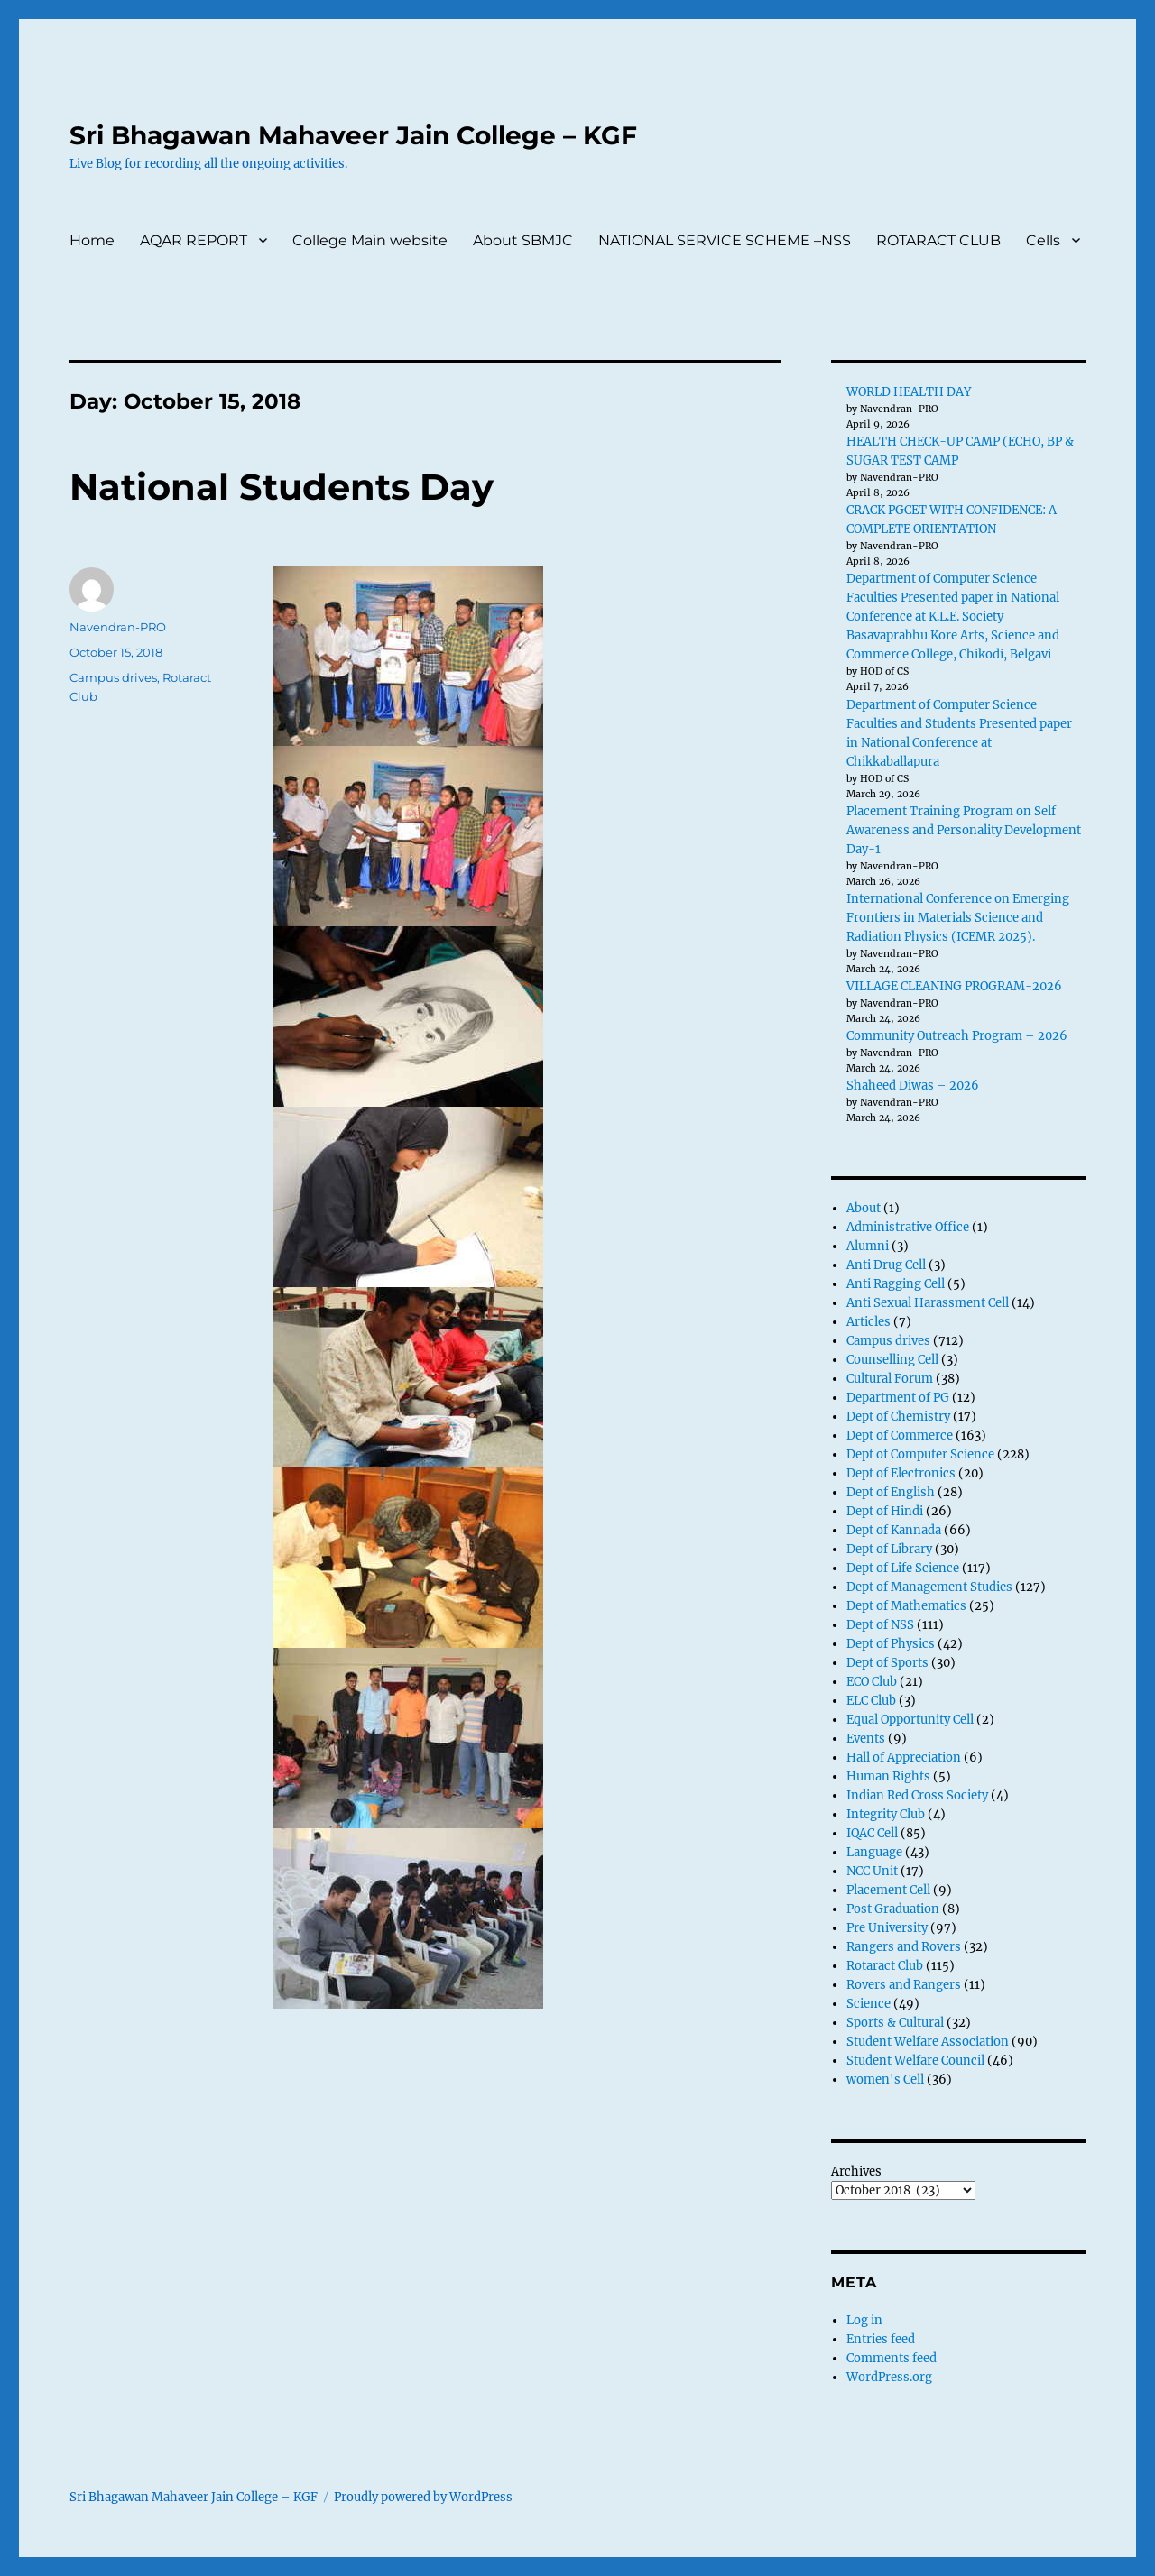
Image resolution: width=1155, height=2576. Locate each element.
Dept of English (890, 1492)
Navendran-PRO (117, 627)
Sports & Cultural (895, 2022)
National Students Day (281, 487)
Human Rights (888, 1776)
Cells (1043, 240)
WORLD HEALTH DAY (908, 392)
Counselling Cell (892, 1359)
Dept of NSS (880, 1625)
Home (92, 240)
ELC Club (871, 1700)
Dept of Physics (890, 1643)
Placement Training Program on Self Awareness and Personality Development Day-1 (963, 830)
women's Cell (885, 2079)
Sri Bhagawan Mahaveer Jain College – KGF (353, 135)
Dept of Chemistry (898, 1416)
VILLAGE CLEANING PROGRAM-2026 (954, 986)
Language (874, 1852)
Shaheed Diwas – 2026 (912, 1085)
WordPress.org (889, 2377)
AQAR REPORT (193, 240)
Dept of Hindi (884, 1511)
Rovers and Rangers (903, 1984)
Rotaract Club (884, 1965)
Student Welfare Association (927, 2041)
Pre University (887, 1928)
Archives (856, 2171)
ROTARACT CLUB (938, 240)
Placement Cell (888, 1890)
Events (865, 1738)
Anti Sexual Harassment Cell (927, 1303)
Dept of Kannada (893, 1530)
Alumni (867, 1246)
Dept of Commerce (899, 1435)
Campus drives (113, 677)
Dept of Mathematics (906, 1606)
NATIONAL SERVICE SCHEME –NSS (724, 240)
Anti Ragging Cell (895, 1284)
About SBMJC (523, 240)
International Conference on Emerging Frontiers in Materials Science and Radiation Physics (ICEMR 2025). (957, 917)
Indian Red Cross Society (917, 1795)
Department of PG (897, 1397)
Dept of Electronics (901, 1473)
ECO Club (871, 1681)
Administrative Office (907, 1227)
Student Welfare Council (915, 2060)
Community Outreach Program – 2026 (956, 1036)
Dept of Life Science (902, 1568)
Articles (868, 1321)
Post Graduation (892, 1909)
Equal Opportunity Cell (910, 1719)
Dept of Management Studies (929, 1587)
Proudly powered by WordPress (423, 2497)
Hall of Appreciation (903, 1757)
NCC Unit (872, 1871)
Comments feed (891, 2358)
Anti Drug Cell (886, 1265)
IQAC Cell (872, 1833)
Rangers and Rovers (903, 1947)
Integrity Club (885, 1814)
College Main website (370, 240)
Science (868, 2003)
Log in (864, 2320)
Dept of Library (889, 1549)
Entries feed (880, 2339)
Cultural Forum (889, 1378)
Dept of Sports (887, 1662)
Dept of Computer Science (920, 1454)
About (863, 1208)
